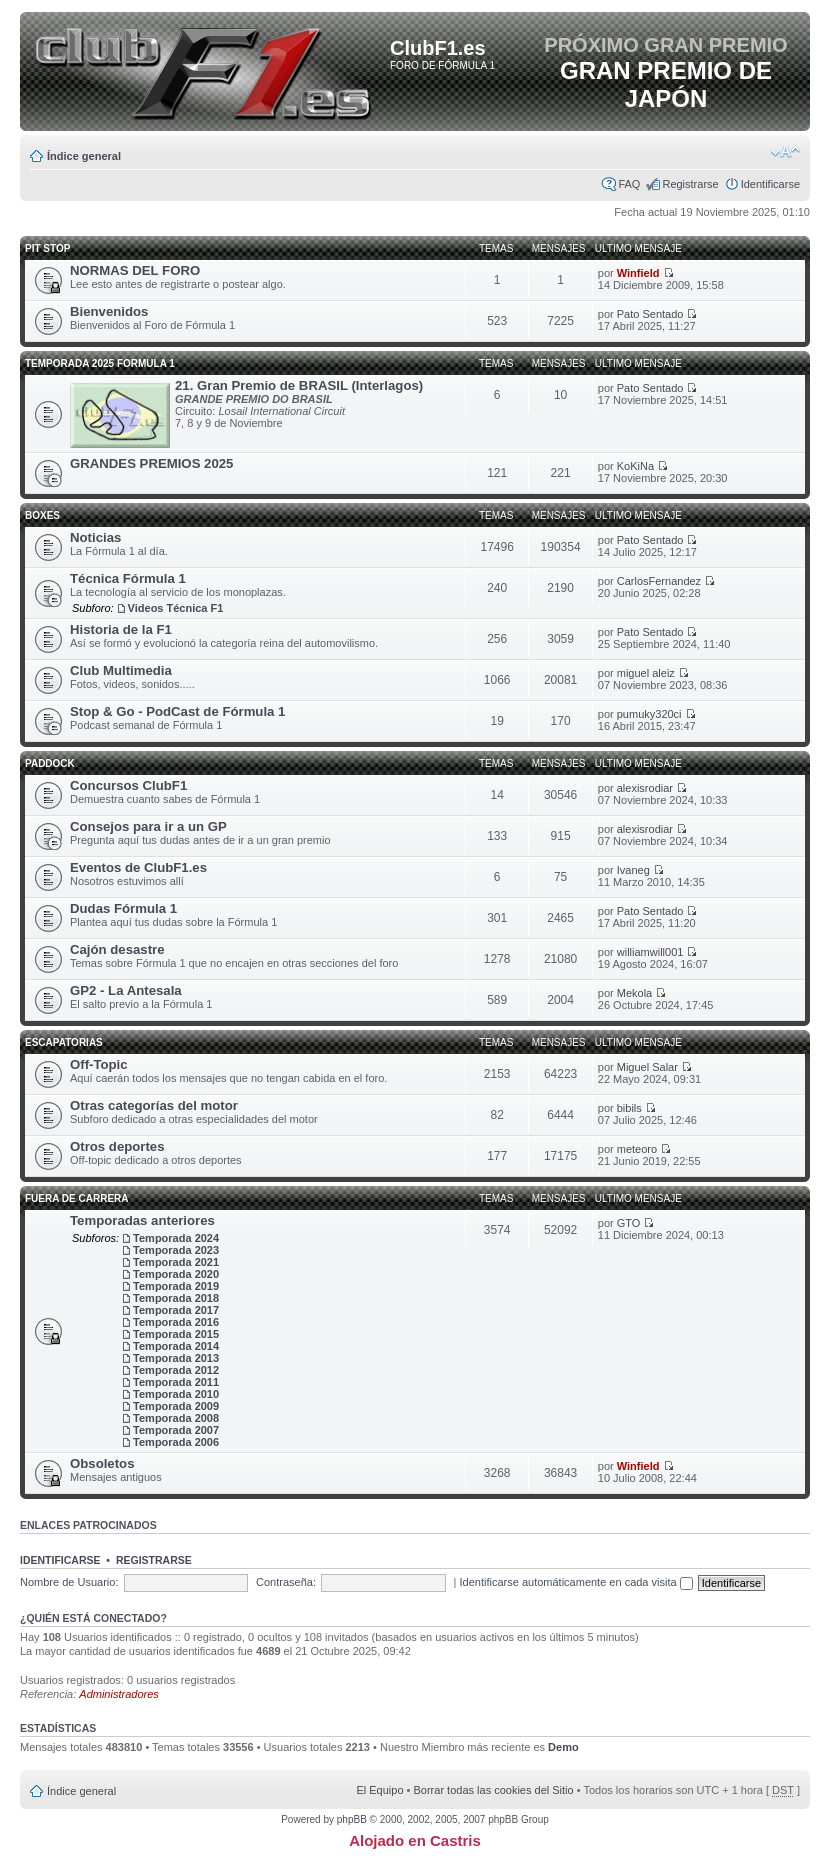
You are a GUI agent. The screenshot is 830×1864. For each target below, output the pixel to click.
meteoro (637, 1149)
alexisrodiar (645, 788)
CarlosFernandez (659, 581)
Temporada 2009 (176, 1406)
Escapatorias (64, 1042)
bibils (629, 1108)
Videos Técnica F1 (176, 608)
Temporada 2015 (176, 1334)
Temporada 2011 (176, 1382)
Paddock (50, 763)
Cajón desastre (117, 949)
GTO (629, 1223)
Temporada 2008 (176, 1418)
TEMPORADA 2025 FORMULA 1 (100, 363)
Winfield (638, 273)
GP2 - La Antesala (126, 990)
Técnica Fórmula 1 (128, 578)
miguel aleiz (646, 673)
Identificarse (770, 184)
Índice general (84, 156)
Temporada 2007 (176, 1430)
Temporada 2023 (176, 1250)
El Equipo (379, 1790)
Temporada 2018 (176, 1298)
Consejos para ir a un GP (148, 826)
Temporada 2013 (176, 1358)
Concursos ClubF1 (128, 785)
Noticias (95, 537)
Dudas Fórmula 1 (123, 908)
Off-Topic (99, 1064)
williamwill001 (650, 952)
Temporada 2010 (176, 1394)
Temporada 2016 (176, 1322)
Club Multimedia (121, 670)
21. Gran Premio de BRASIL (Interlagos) (299, 385)
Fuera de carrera (77, 1198)
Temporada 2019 (176, 1286)
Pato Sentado (650, 314)
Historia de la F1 (121, 629)
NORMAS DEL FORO (135, 270)
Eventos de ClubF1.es (138, 867)
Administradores (118, 1694)
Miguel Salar (647, 1067)
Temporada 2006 (176, 1442)
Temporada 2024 (176, 1238)
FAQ (629, 184)
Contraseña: (286, 1582)
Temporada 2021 (176, 1262)
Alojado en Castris (415, 1840)
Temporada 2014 (176, 1346)
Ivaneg (633, 870)
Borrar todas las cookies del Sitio (493, 1790)
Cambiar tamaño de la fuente (785, 152)
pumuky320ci (649, 714)
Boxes (42, 515)
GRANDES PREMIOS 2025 (151, 463)
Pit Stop (47, 248)
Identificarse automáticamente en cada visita (576, 1582)
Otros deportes (117, 1146)
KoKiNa (635, 466)
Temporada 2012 (176, 1370)
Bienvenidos (109, 311)
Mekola (634, 993)
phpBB (352, 1819)
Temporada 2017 (176, 1310)
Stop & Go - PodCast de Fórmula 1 (177, 711)
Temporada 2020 (176, 1274)
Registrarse (690, 184)
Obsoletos (102, 1463)
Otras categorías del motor (154, 1105)
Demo (563, 1747)
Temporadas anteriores (142, 1220)
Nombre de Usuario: (69, 1582)
